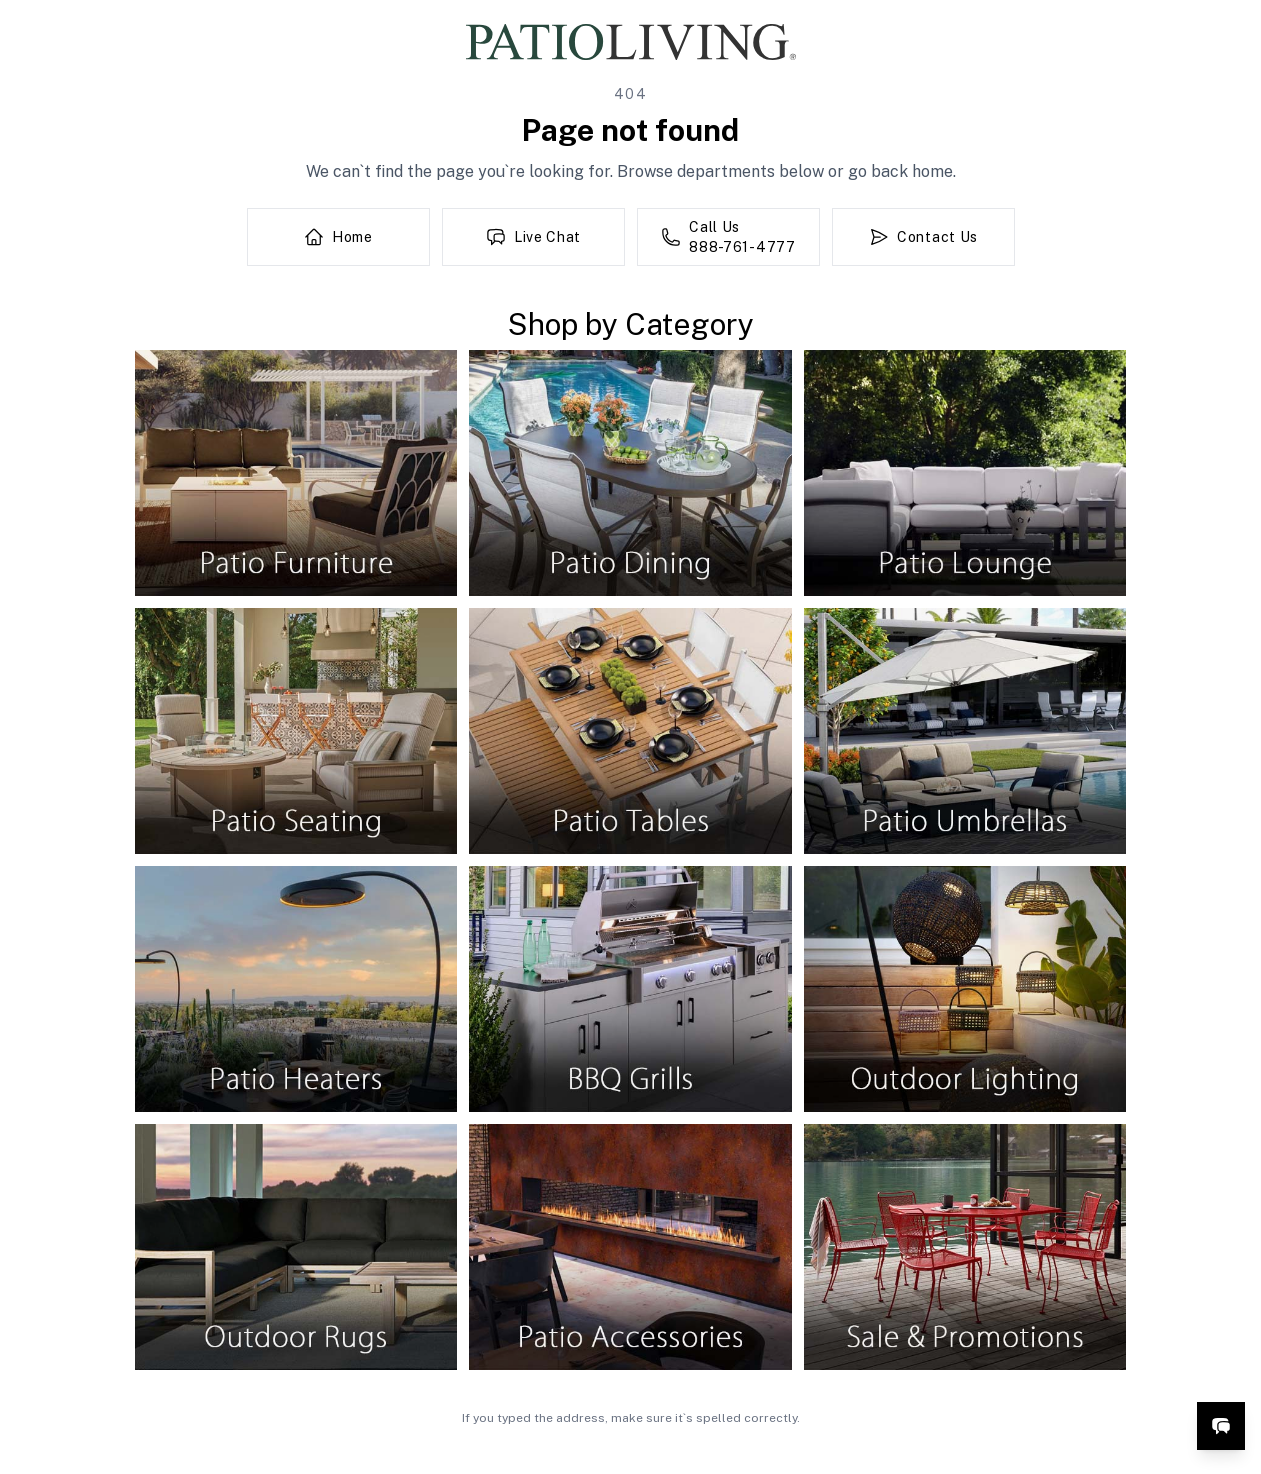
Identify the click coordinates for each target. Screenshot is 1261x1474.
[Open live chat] (1221, 1426)
